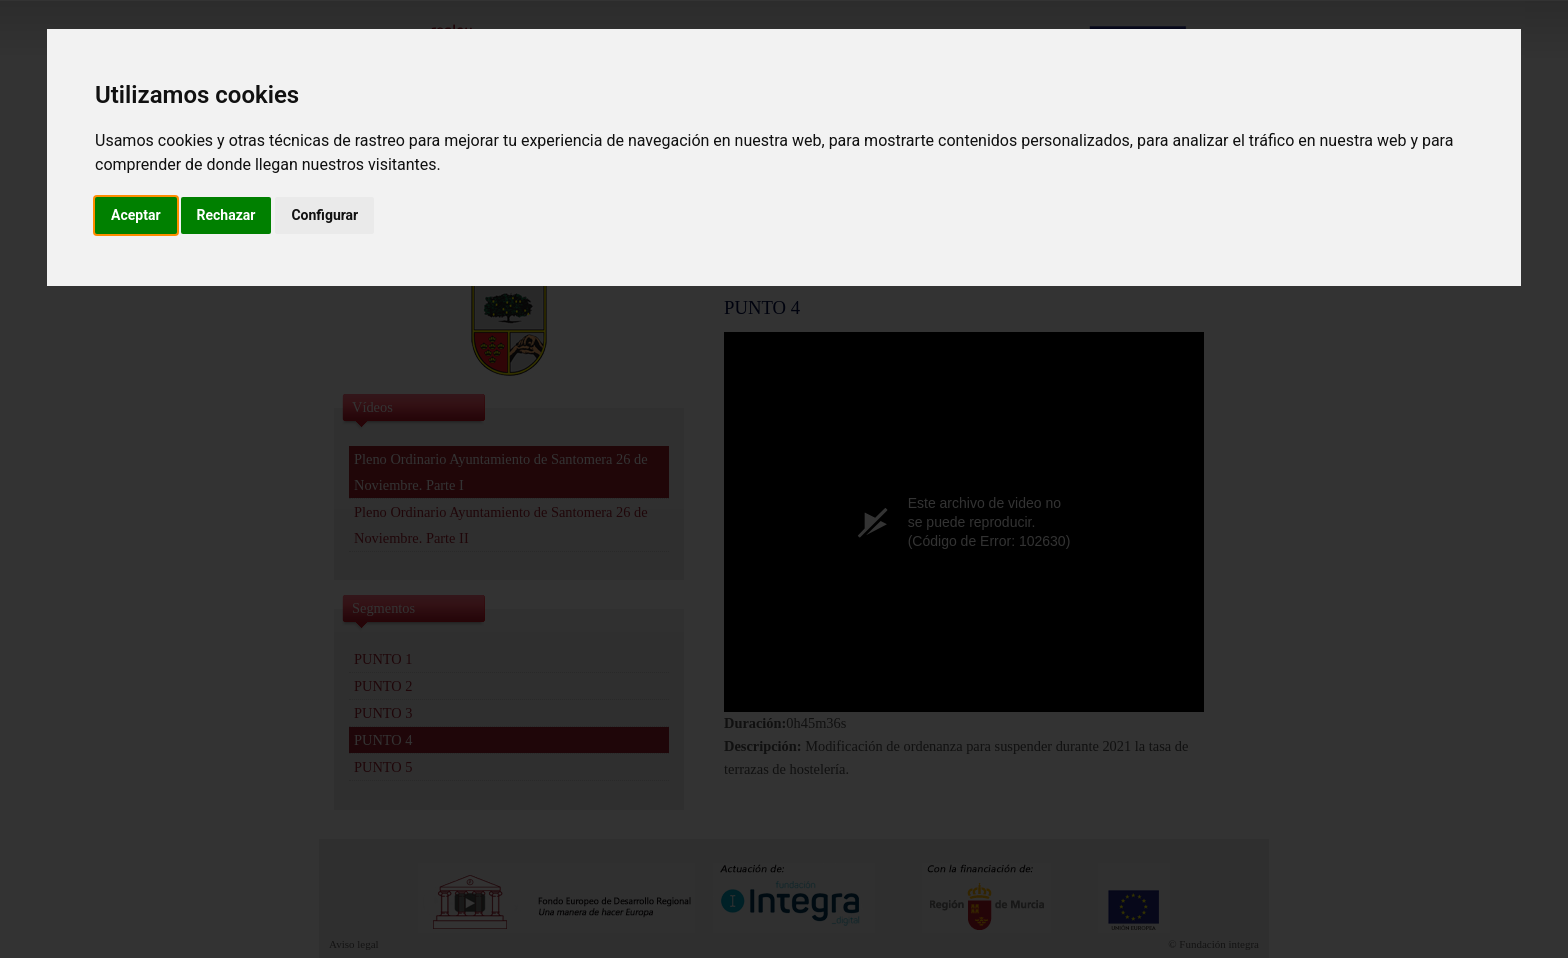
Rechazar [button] (226, 215)
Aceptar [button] (136, 215)
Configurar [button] (324, 215)
